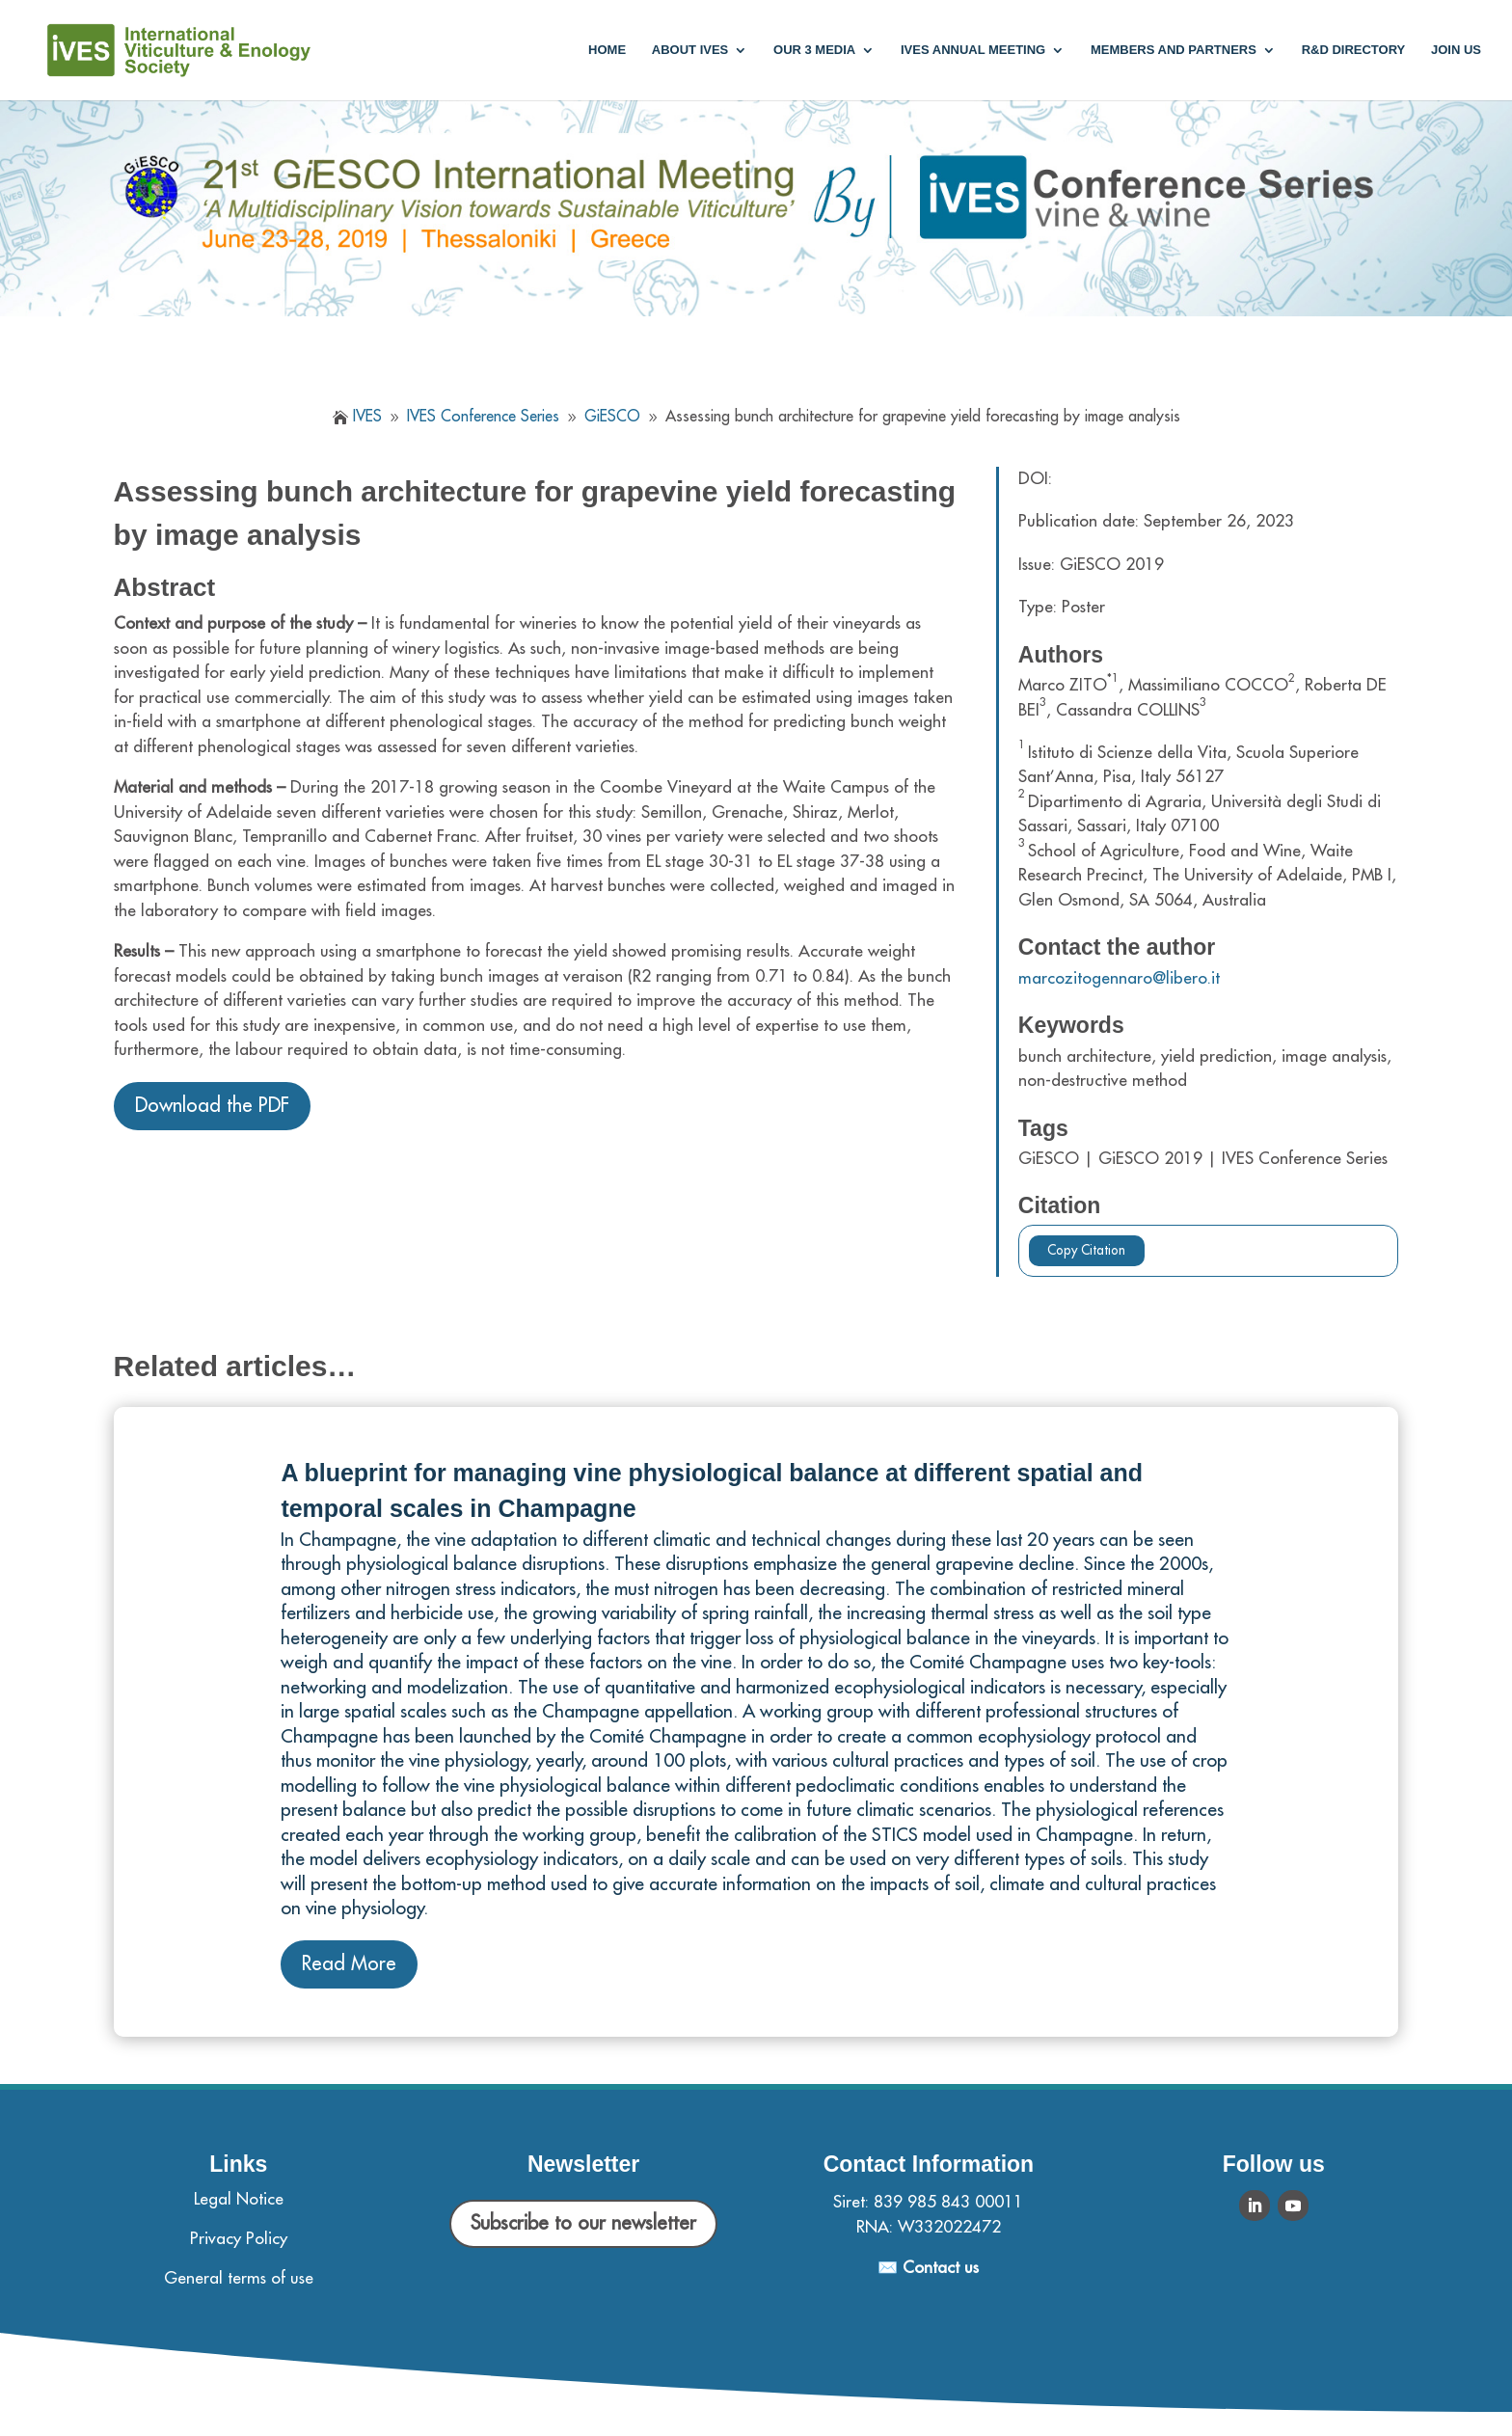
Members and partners (1173, 50)
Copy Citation (1086, 1250)
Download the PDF (212, 1106)
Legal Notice (239, 2199)
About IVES (690, 50)
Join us (1456, 50)
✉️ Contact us (928, 2268)
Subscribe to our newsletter (583, 2223)
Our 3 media (814, 50)
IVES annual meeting (973, 50)
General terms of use (238, 2278)
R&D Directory (1354, 50)
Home (607, 50)
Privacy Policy (238, 2239)
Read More (349, 1964)
